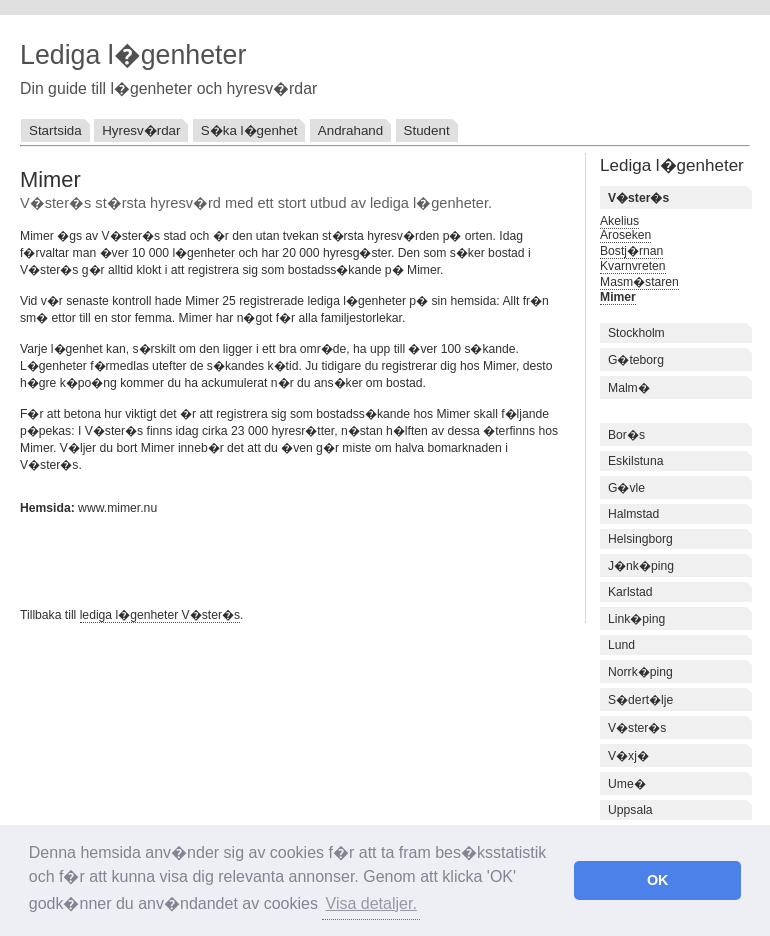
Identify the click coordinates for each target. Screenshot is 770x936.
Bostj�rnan (631, 251)
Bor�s (626, 435)
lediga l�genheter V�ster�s (160, 615)
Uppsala (630, 810)
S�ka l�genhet (249, 130)
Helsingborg (640, 539)
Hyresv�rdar (141, 130)
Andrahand (350, 130)
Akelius (619, 221)
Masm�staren (639, 282)
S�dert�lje (640, 700)
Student (427, 130)
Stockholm (636, 333)
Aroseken (625, 235)
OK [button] (658, 880)
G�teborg (636, 360)
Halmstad (633, 514)
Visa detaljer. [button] (371, 903)
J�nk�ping (641, 566)
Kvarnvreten (633, 266)
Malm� (629, 388)
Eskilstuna (635, 461)
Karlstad (630, 592)
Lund (621, 645)
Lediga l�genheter (133, 55)
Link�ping (636, 619)
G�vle (626, 488)
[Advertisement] (254, 559)
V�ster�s (637, 728)
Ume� (627, 784)
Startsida (55, 130)
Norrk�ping (640, 672)
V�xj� (628, 756)
